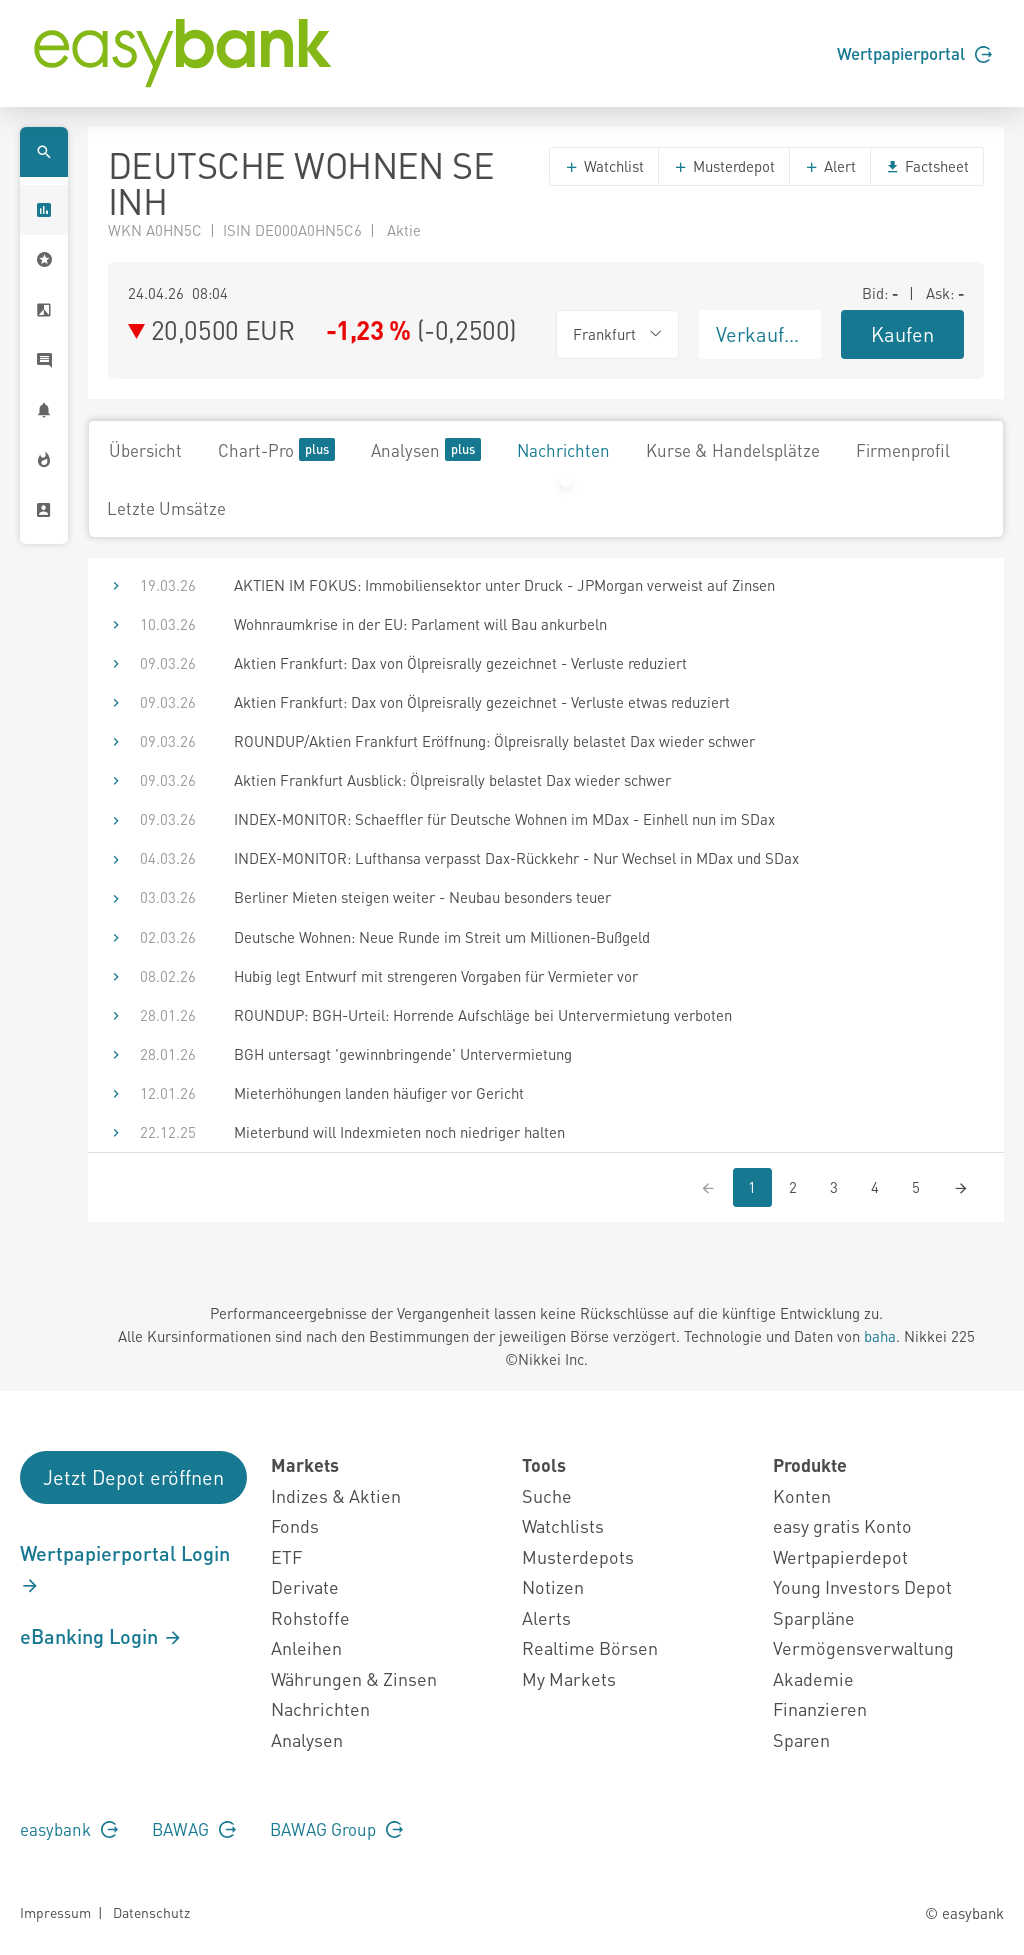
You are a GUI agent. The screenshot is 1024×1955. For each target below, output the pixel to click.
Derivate (305, 1586)
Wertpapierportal (914, 53)
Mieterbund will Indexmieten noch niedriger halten (399, 1132)
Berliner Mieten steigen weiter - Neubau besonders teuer (422, 897)
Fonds (295, 1525)
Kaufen (902, 334)
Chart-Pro (276, 449)
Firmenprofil (903, 450)
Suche (547, 1495)
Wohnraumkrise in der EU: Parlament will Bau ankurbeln (420, 624)
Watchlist (604, 166)
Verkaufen (761, 334)
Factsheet (927, 166)
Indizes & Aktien (336, 1495)
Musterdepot (724, 166)
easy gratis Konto (842, 1525)
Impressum (55, 1912)
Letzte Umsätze (166, 508)
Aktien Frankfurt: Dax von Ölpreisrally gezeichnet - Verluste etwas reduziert (482, 702)
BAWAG (194, 1829)
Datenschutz (151, 1912)
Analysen (426, 449)
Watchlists (563, 1525)
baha (880, 1336)
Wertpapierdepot (840, 1556)
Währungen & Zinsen (354, 1678)
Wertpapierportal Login (125, 1568)
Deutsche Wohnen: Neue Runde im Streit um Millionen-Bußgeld (442, 937)
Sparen (801, 1739)
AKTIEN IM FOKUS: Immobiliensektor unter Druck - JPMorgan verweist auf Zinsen (504, 585)
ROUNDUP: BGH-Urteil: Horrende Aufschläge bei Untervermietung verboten (483, 1015)
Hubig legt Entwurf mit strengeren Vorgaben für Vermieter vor (436, 976)
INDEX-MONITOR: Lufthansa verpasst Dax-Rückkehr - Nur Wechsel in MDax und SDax (516, 858)
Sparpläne (814, 1617)
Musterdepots (578, 1556)
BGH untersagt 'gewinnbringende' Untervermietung (403, 1054)
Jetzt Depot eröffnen (133, 1477)
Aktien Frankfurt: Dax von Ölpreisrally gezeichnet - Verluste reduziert (460, 663)
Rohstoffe (310, 1617)
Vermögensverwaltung (863, 1647)
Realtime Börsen (590, 1647)
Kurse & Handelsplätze (733, 450)
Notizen (553, 1586)
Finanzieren (820, 1708)
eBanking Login (101, 1636)
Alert (830, 166)
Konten (802, 1495)
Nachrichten (563, 450)
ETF (286, 1556)
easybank (69, 1829)
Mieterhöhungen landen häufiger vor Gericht (379, 1093)
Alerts (546, 1617)
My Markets (569, 1678)
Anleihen (306, 1647)
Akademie (813, 1678)
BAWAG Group (336, 1829)
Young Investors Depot (862, 1586)
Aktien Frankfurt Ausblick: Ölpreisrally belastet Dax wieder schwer (452, 780)
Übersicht (145, 450)
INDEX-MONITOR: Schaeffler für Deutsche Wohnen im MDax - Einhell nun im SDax (504, 819)
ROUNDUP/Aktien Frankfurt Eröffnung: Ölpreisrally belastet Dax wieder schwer (494, 741)
